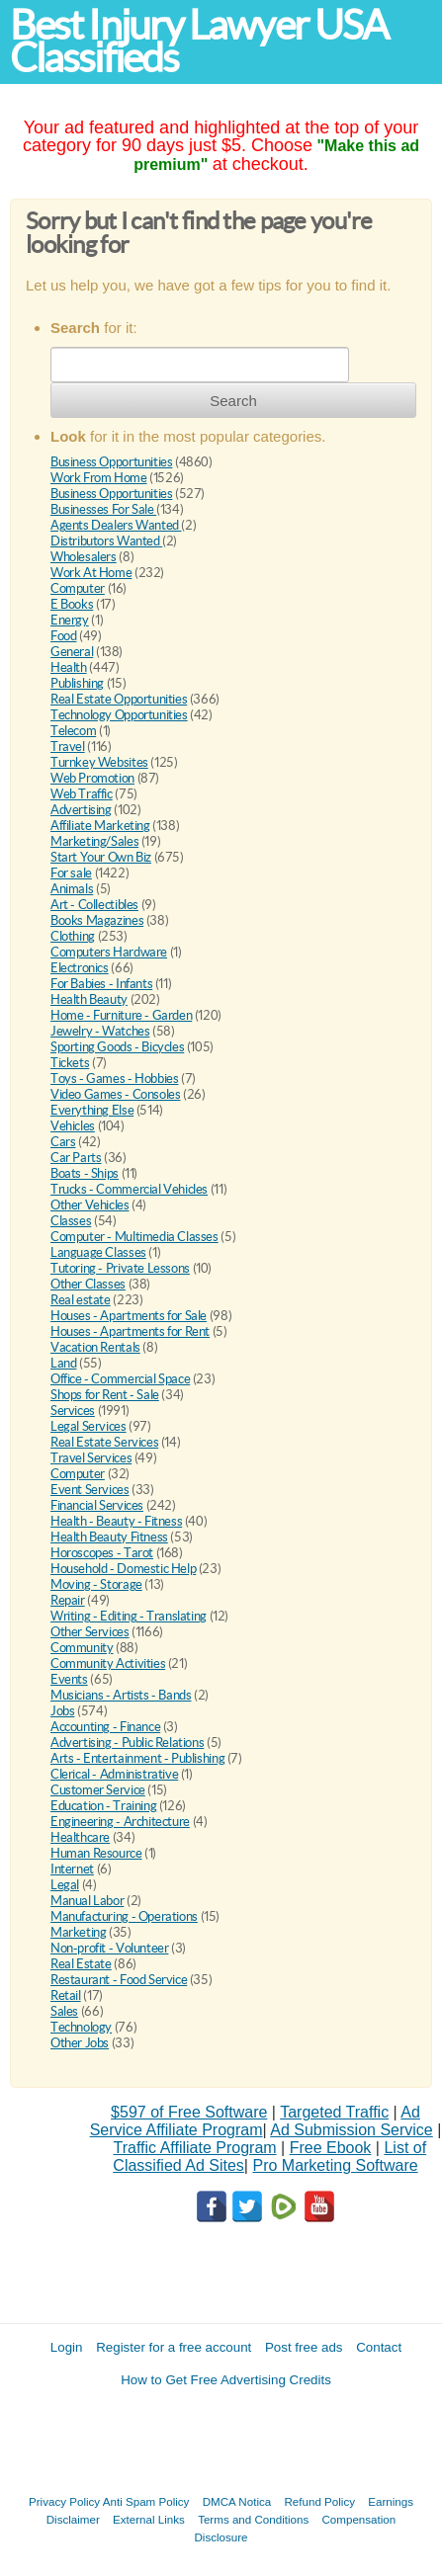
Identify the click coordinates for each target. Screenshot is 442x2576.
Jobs (62, 1710)
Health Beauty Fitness (109, 1537)
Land (63, 1363)
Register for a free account (173, 2347)
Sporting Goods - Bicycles (117, 1046)
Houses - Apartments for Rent (130, 1331)
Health (68, 667)
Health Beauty (89, 999)
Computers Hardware (108, 952)
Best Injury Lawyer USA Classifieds (199, 41)
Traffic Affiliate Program (195, 2147)
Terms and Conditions (253, 2519)
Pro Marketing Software (334, 2165)
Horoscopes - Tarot (101, 1552)
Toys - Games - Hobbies (114, 1078)
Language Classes (98, 1252)
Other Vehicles (90, 1205)
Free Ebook (331, 2147)
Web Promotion (92, 778)
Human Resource (96, 1853)
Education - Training (103, 1805)
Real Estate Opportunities (118, 699)
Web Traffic (81, 794)
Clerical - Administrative (114, 1774)
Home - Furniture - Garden (121, 1015)
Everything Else (91, 1110)
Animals (71, 888)
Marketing (78, 1932)
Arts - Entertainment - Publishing (137, 1758)
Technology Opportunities (119, 714)
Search (233, 400)
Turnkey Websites (99, 762)
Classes (70, 1220)
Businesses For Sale (103, 509)
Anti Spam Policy (146, 2501)
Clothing (72, 936)
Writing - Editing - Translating (128, 1616)
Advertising (81, 809)
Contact (378, 2347)
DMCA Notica (237, 2501)
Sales (64, 2011)
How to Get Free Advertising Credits (226, 2379)
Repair (67, 1600)
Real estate (80, 1299)
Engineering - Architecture (120, 1821)
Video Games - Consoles (115, 1094)
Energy (69, 620)
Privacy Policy (64, 2501)
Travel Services (91, 1458)
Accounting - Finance (105, 1726)
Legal (64, 1884)
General (71, 651)
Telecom (73, 730)
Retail (65, 1995)
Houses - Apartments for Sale (128, 1315)
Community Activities (107, 1663)
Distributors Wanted (106, 541)
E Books (71, 604)
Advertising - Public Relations (127, 1742)
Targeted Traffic (334, 2112)
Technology (81, 2027)
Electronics (79, 967)
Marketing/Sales (94, 841)
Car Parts (76, 1157)
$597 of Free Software (189, 2112)
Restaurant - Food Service (118, 1979)
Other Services (90, 1631)
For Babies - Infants (101, 983)
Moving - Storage (96, 1584)
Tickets (69, 1062)
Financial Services (96, 1505)
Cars (62, 1141)
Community (82, 1647)
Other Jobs (79, 2043)
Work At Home (91, 572)
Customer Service (97, 1790)
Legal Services (88, 1426)
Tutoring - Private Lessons (120, 1268)
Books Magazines (96, 920)
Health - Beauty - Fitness (116, 1521)
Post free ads (304, 2347)
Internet (72, 1869)
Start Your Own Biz (100, 857)
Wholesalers (83, 556)
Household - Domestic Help (123, 1568)
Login (66, 2347)
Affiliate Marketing (100, 825)
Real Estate (81, 1963)
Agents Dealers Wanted (115, 525)
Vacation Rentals (95, 1347)
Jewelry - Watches (99, 1031)
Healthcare (80, 1837)
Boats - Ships (84, 1173)
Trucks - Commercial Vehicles (129, 1189)
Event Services (90, 1489)
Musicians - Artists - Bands (120, 1695)
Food (63, 635)
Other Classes (88, 1284)
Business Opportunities (111, 462)
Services (72, 1410)
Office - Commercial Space (120, 1378)
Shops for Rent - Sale (104, 1394)
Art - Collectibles (94, 904)
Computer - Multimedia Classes (134, 1236)
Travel (67, 746)
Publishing (77, 683)
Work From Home (98, 477)
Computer (77, 588)
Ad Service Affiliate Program (255, 2121)
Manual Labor (87, 1900)
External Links (149, 2519)
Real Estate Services (104, 1442)
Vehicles (72, 1126)
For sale (71, 873)
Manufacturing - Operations (124, 1916)
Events (69, 1679)
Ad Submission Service (351, 2129)
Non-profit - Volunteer (109, 1948)
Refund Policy (319, 2501)
